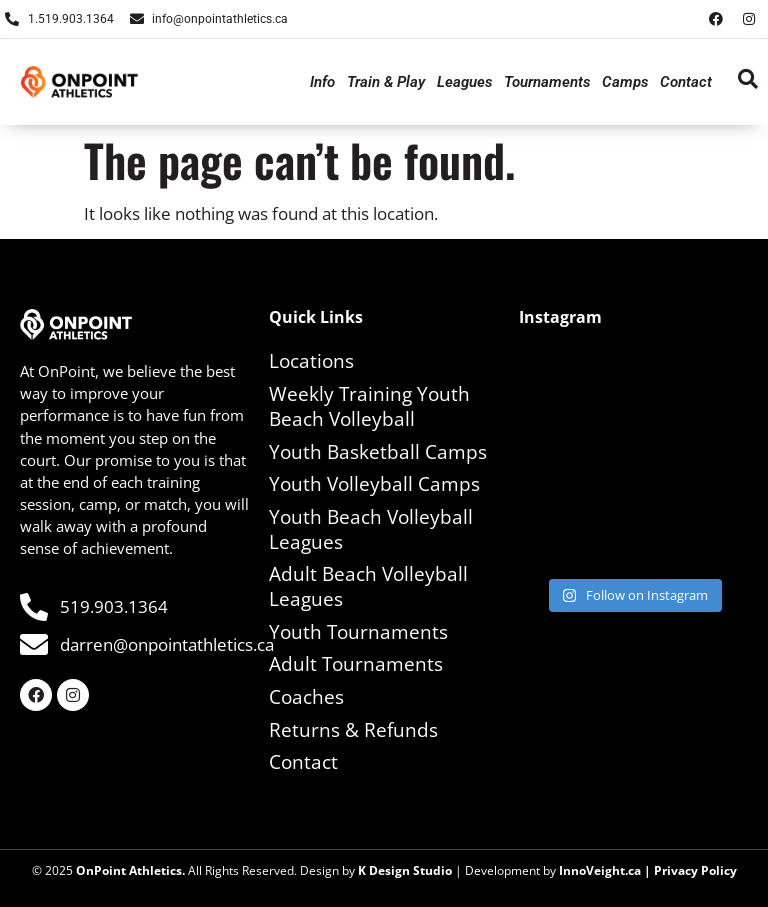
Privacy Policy (695, 870)
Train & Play (386, 82)
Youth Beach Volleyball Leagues (371, 529)
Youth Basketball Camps (378, 452)
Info (322, 82)
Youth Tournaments (358, 632)
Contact (686, 82)
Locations (311, 361)
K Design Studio (405, 870)
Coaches (306, 697)
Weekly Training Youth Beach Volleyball (369, 406)
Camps (625, 82)
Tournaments (547, 82)
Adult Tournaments (356, 664)
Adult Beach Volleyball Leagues (368, 586)
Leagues (464, 82)
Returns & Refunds (353, 730)
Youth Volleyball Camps (374, 484)
